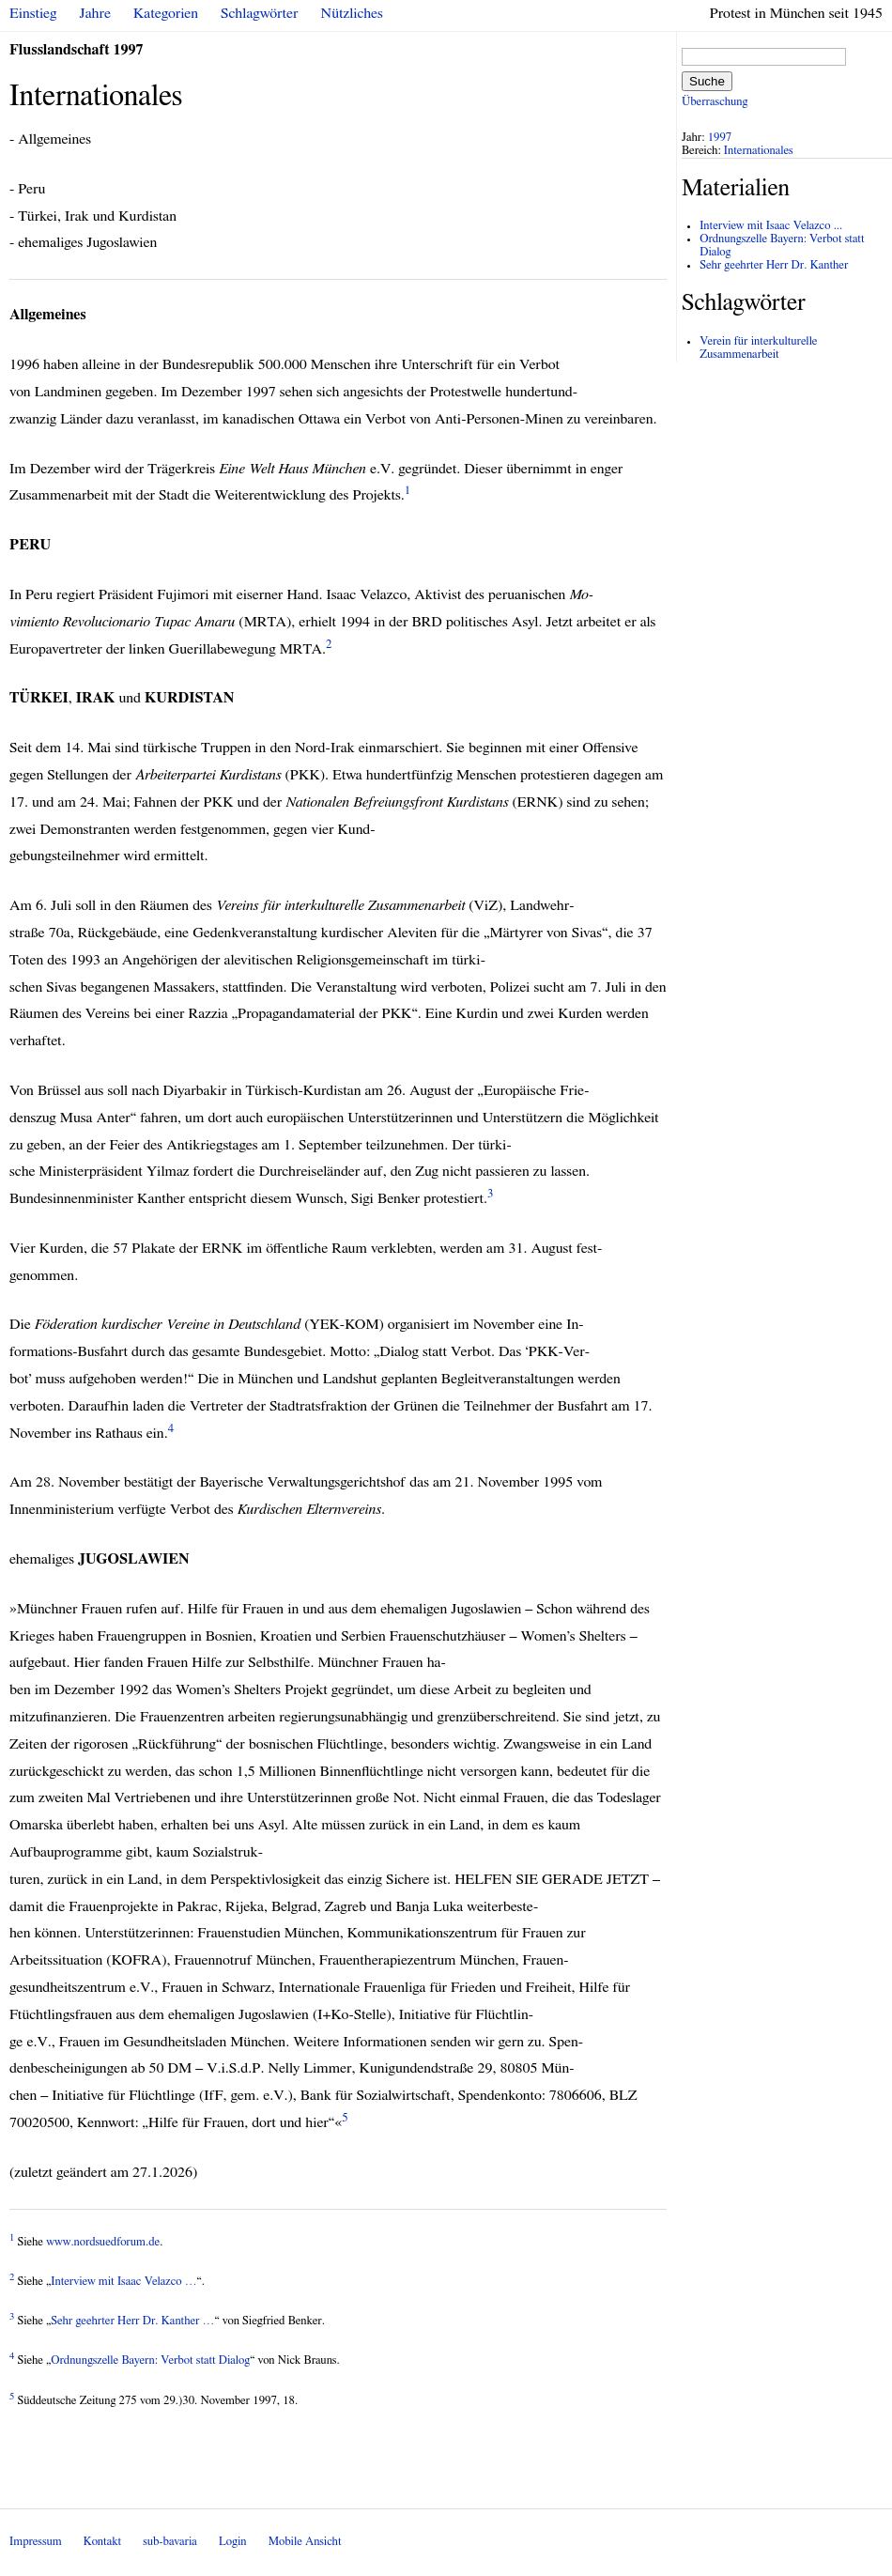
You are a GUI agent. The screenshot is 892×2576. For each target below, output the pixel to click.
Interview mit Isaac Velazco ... (771, 226)
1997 (720, 137)
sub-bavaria (169, 2542)
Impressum (35, 2542)
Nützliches (352, 13)
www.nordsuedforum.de (103, 2242)
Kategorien (165, 13)
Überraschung (714, 102)
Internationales (758, 151)
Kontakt (102, 2542)
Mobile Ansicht (305, 2542)
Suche (707, 81)
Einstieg (33, 13)
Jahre (95, 13)
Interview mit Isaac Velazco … (123, 2281)
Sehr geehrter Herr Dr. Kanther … (132, 2321)
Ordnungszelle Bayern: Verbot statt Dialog (150, 2360)
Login (233, 2542)
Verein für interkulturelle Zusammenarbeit (758, 348)
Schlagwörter (259, 13)
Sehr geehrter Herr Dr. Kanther (774, 265)
